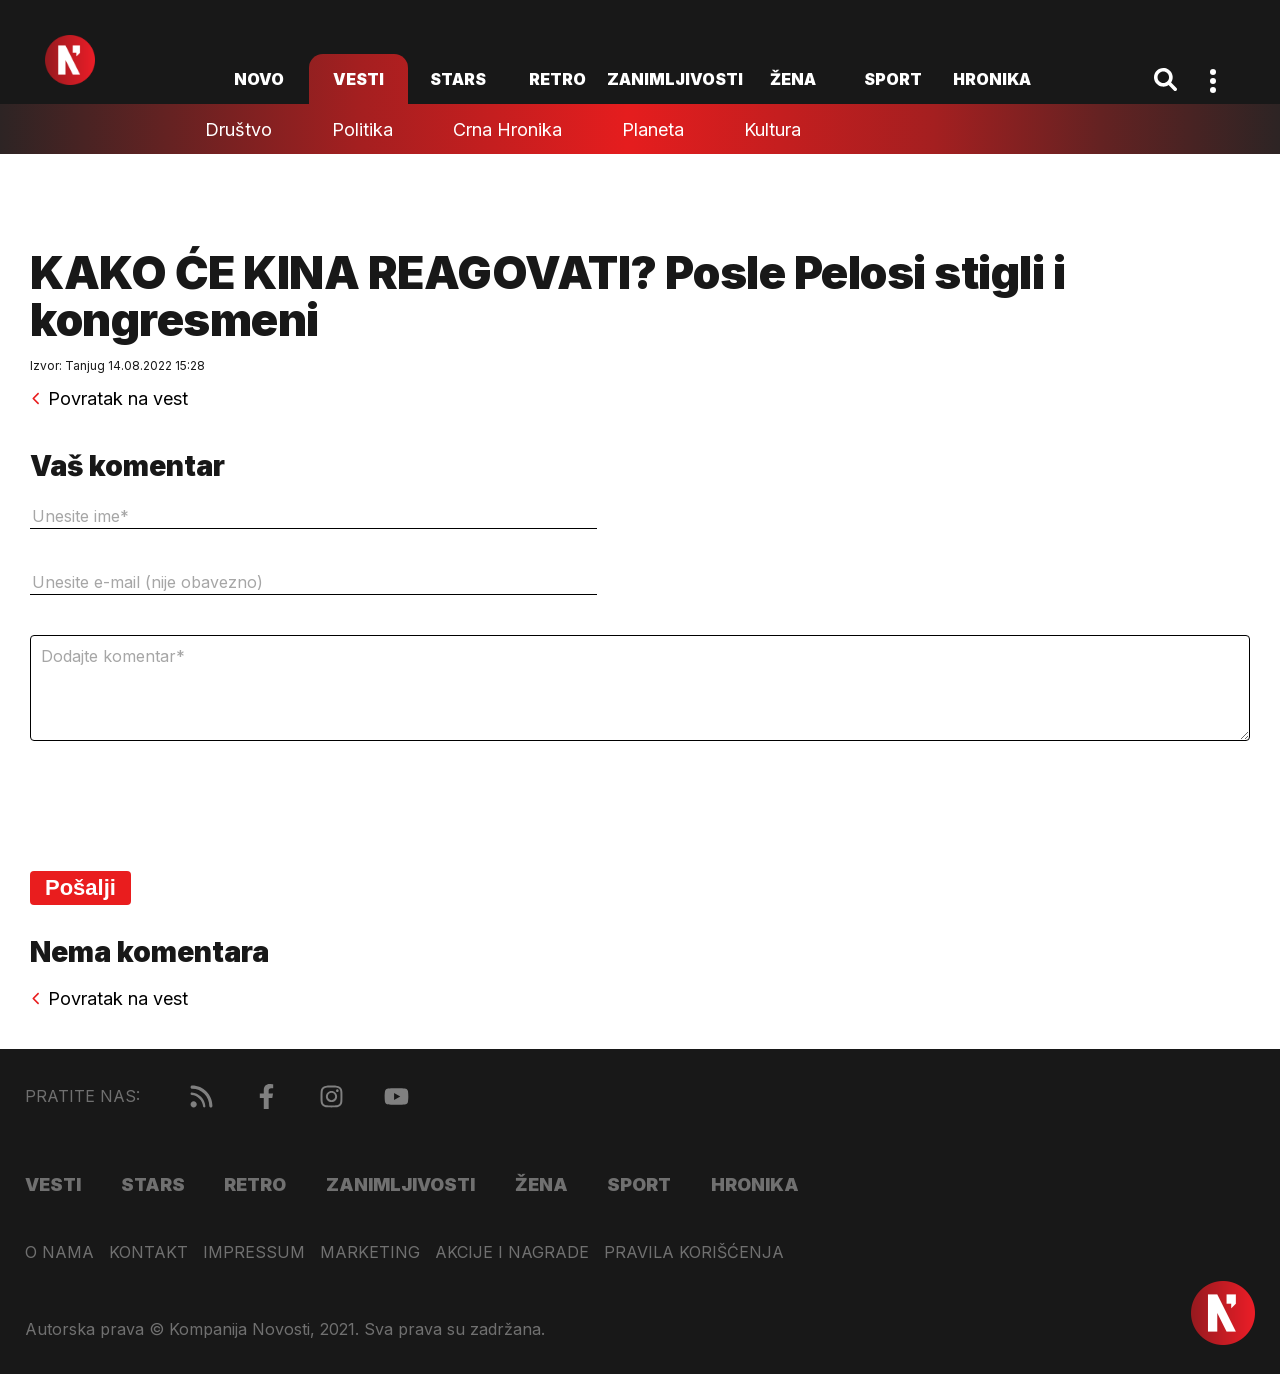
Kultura (772, 129)
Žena (793, 79)
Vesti (358, 79)
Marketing (370, 1252)
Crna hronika (507, 129)
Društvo (238, 129)
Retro (557, 79)
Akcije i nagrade (512, 1252)
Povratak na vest (109, 399)
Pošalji (80, 887)
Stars (458, 79)
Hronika (992, 79)
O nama (59, 1252)
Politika (362, 129)
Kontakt (148, 1252)
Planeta (653, 129)
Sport (893, 79)
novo (259, 79)
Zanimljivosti (675, 79)
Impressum (254, 1252)
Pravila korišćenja (694, 1252)
